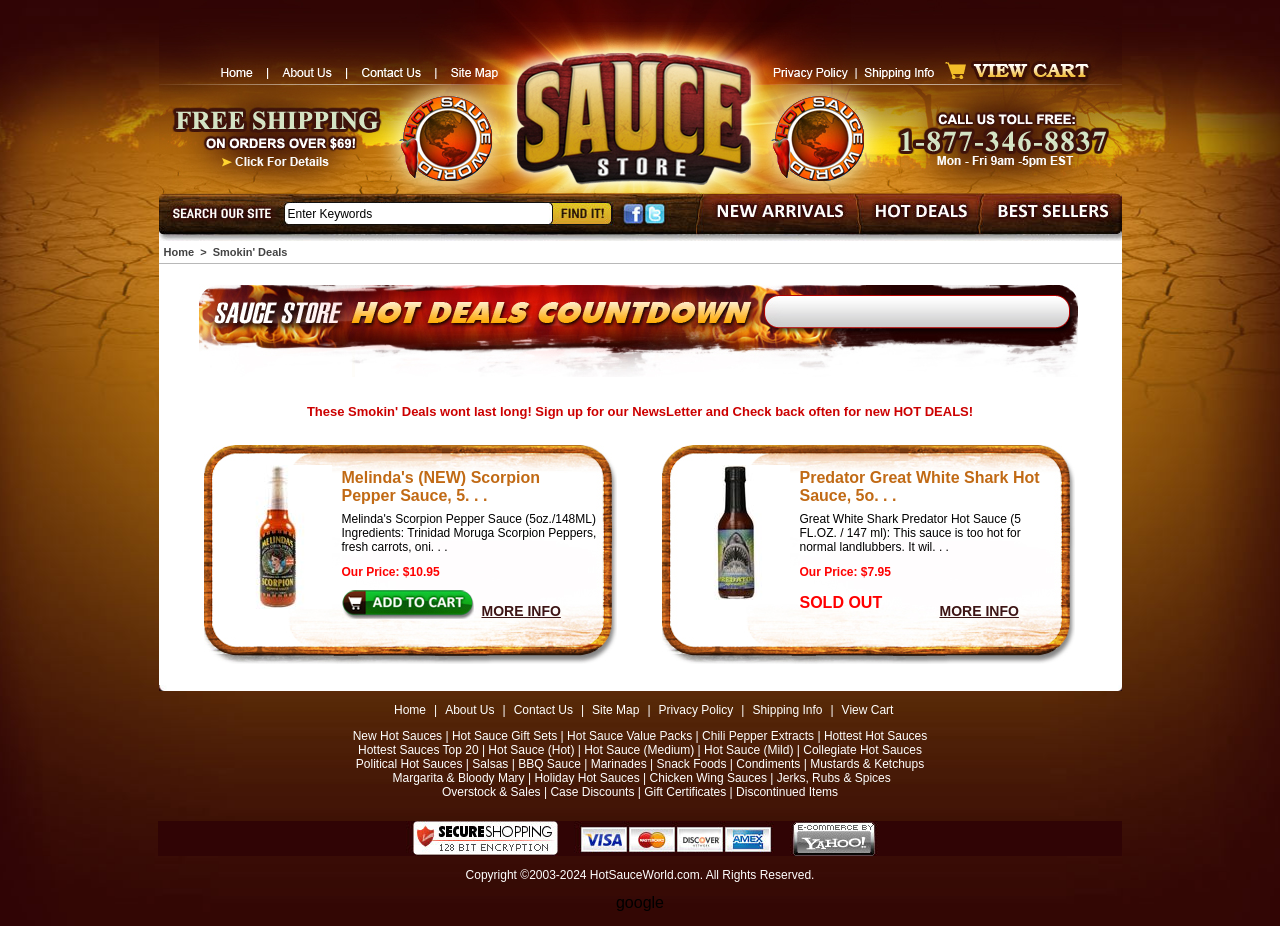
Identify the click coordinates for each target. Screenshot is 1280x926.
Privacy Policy (696, 710)
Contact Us (543, 710)
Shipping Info (787, 710)
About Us (469, 710)
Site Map (615, 710)
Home (179, 252)
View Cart (868, 710)
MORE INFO (521, 611)
